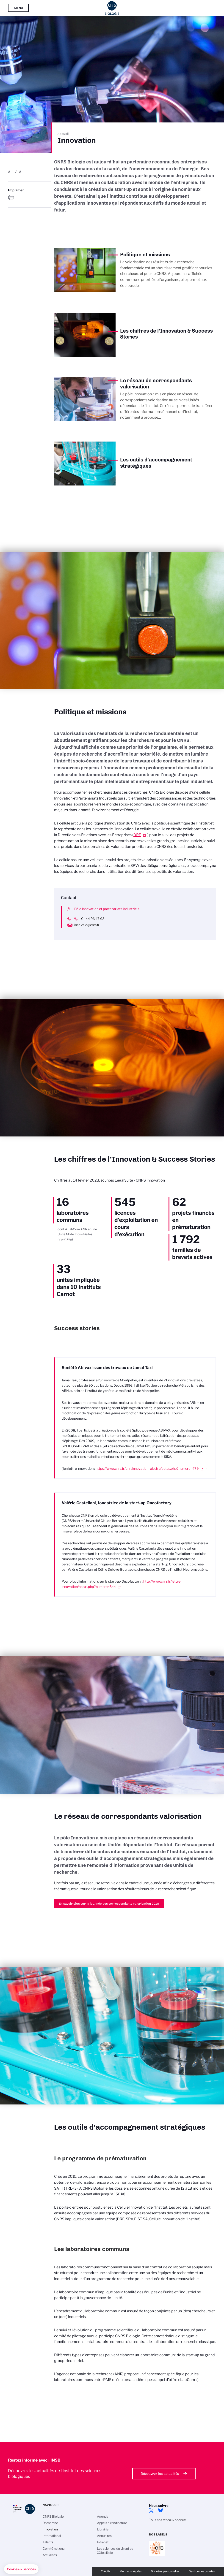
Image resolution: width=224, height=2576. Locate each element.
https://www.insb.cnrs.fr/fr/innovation (11, 197)
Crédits (106, 2571)
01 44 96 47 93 (96, 919)
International (52, 2536)
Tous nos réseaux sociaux (167, 2520)
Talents (48, 2542)
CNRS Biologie (53, 2516)
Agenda (102, 2516)
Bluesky (160, 2510)
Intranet (102, 2542)
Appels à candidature (112, 2523)
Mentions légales (131, 2571)
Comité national (54, 2548)
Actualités (50, 2555)
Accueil (63, 134)
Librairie (102, 2529)
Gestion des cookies (202, 2571)
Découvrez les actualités (160, 2474)
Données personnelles (165, 2571)
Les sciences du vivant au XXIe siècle (115, 2550)
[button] (21, 2569)
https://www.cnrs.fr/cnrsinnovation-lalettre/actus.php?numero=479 (147, 1469)
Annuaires (104, 2536)
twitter (151, 2510)
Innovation (50, 2529)
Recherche (50, 2523)
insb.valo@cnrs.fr (86, 925)
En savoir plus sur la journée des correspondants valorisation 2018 (109, 1903)
